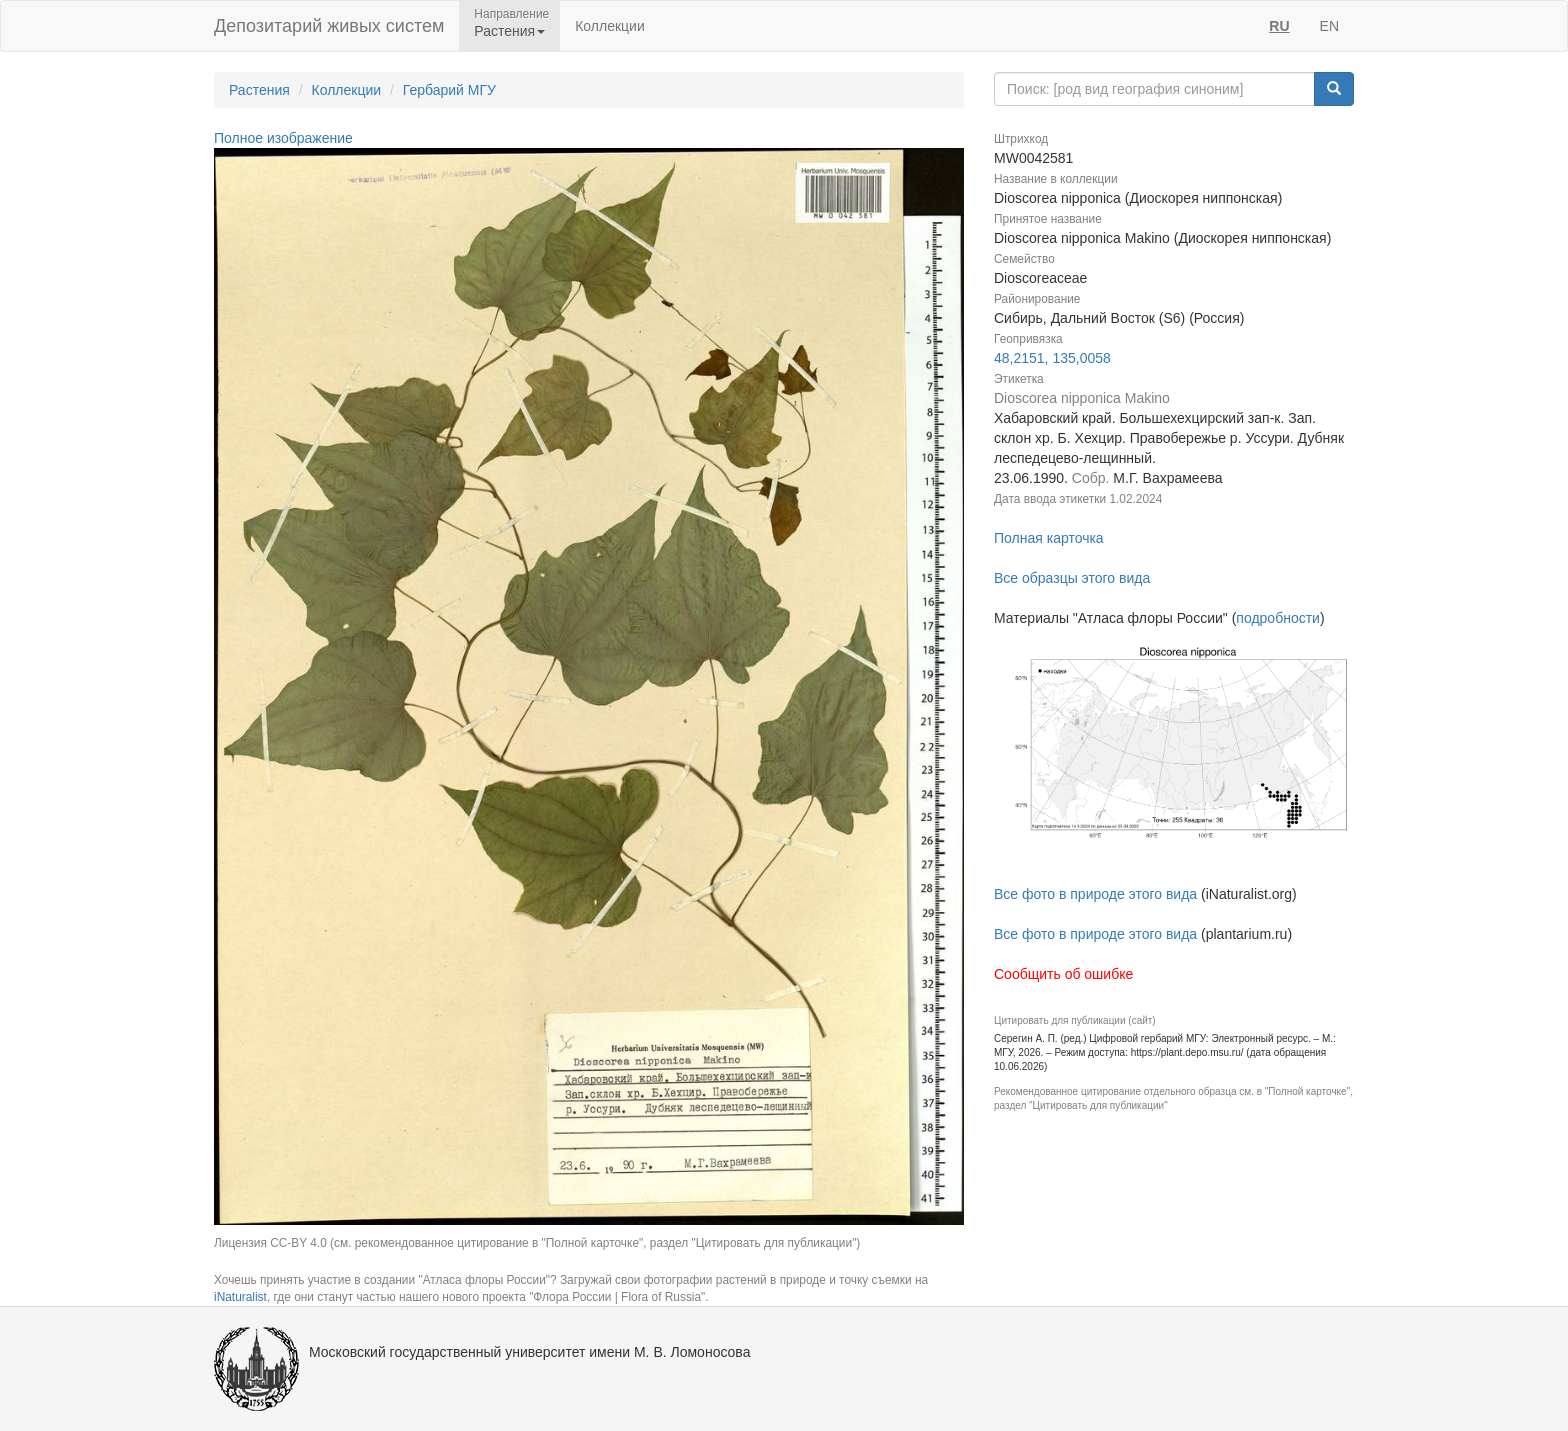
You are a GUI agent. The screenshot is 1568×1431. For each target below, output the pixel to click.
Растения (259, 90)
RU (1279, 26)
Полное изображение (283, 138)
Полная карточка (1049, 538)
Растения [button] (509, 31)
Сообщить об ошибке (1063, 974)
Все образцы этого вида (1072, 578)
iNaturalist (240, 1297)
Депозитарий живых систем (329, 26)
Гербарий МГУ (449, 90)
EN (1329, 26)
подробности (1278, 618)
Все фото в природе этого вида (1095, 894)
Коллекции (610, 26)
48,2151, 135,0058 (1052, 358)
